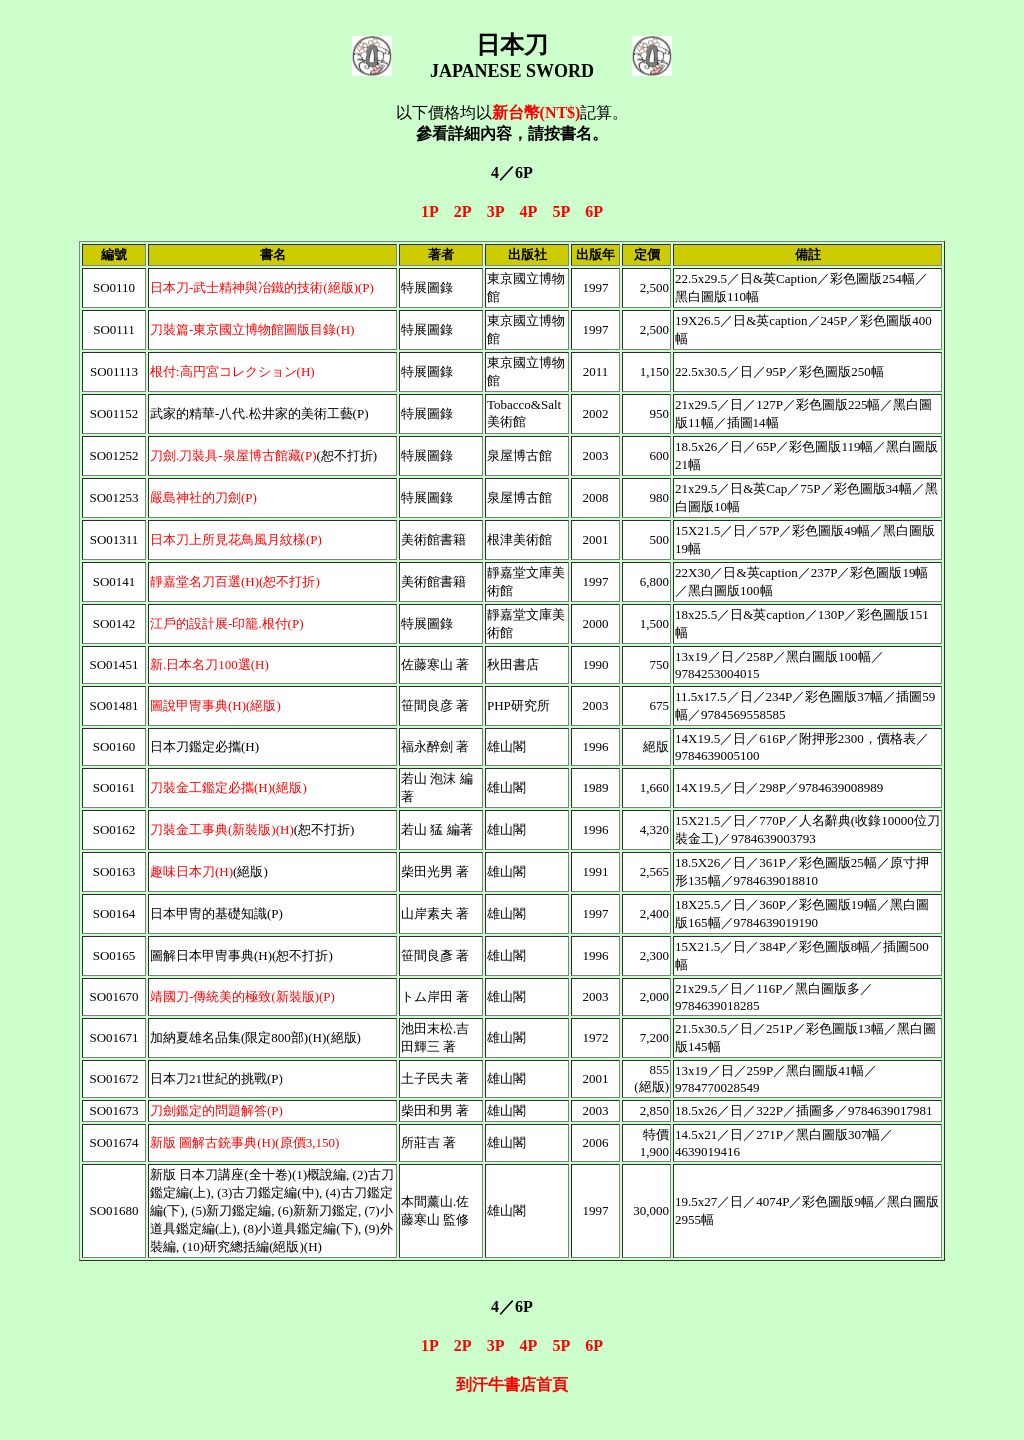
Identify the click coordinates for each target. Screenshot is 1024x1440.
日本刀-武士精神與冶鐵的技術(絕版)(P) (262, 287)
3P (495, 211)
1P (429, 211)
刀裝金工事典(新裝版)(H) (222, 829)
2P (462, 211)
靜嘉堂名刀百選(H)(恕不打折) (235, 581)
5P (560, 211)
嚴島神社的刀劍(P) (203, 497)
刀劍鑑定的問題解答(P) (216, 1110)
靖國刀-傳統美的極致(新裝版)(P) (242, 996)
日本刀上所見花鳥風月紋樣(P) (236, 539)
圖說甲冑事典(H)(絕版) (215, 705)
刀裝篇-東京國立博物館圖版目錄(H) (252, 329)
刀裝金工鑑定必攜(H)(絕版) (228, 787)
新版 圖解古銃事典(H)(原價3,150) (244, 1142)
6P (594, 211)
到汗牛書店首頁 (512, 1384)
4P (528, 211)
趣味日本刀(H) (191, 871)
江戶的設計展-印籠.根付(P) (226, 623)
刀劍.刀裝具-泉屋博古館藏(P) (233, 455)
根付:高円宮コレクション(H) (232, 371)
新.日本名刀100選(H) (209, 664)
